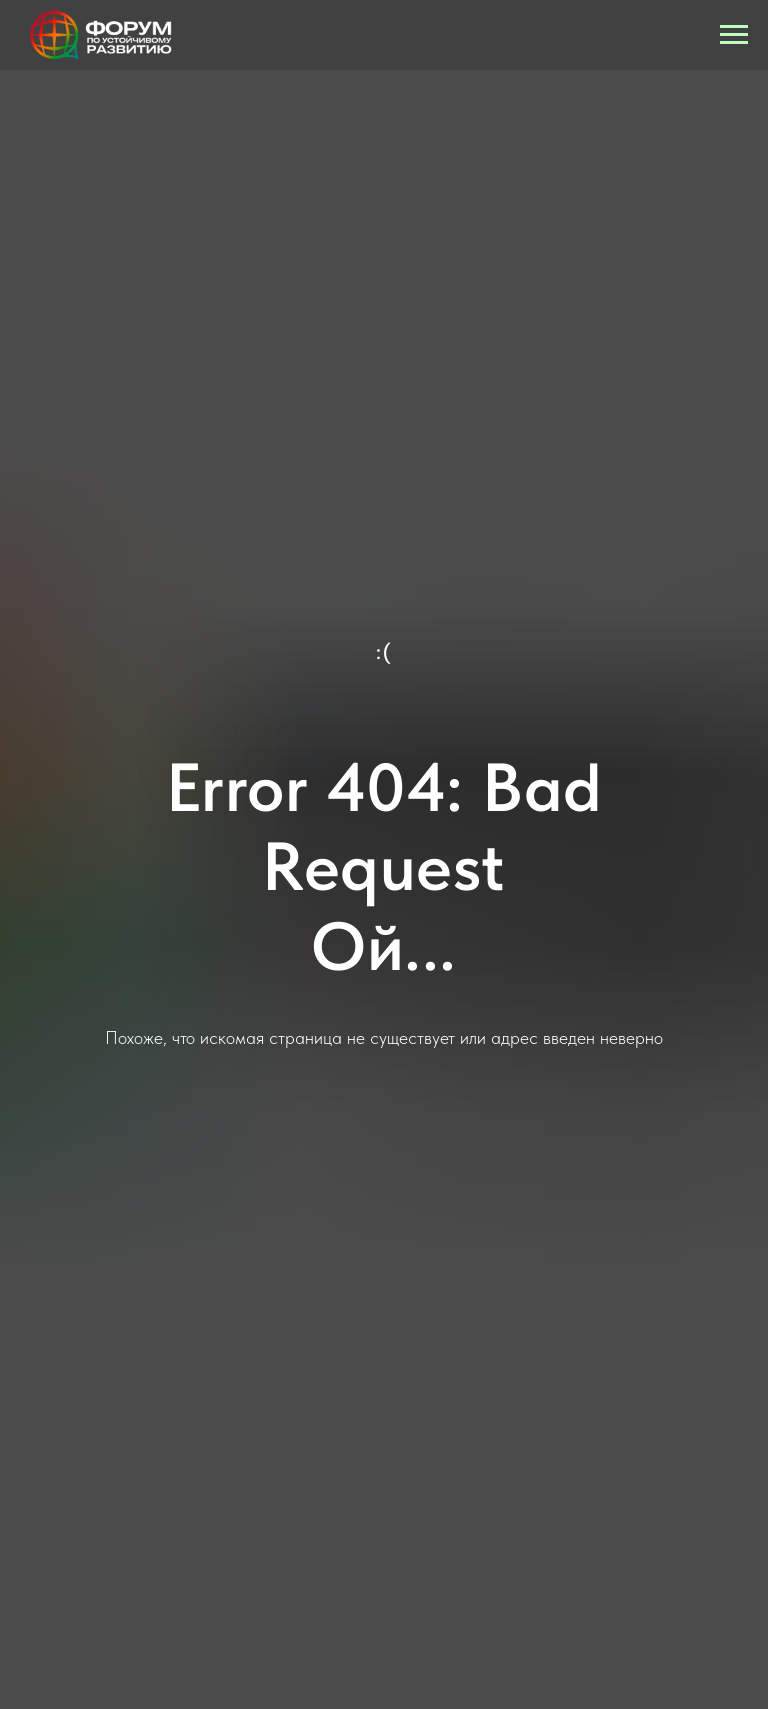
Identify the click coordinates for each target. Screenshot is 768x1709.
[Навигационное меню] (734, 35)
